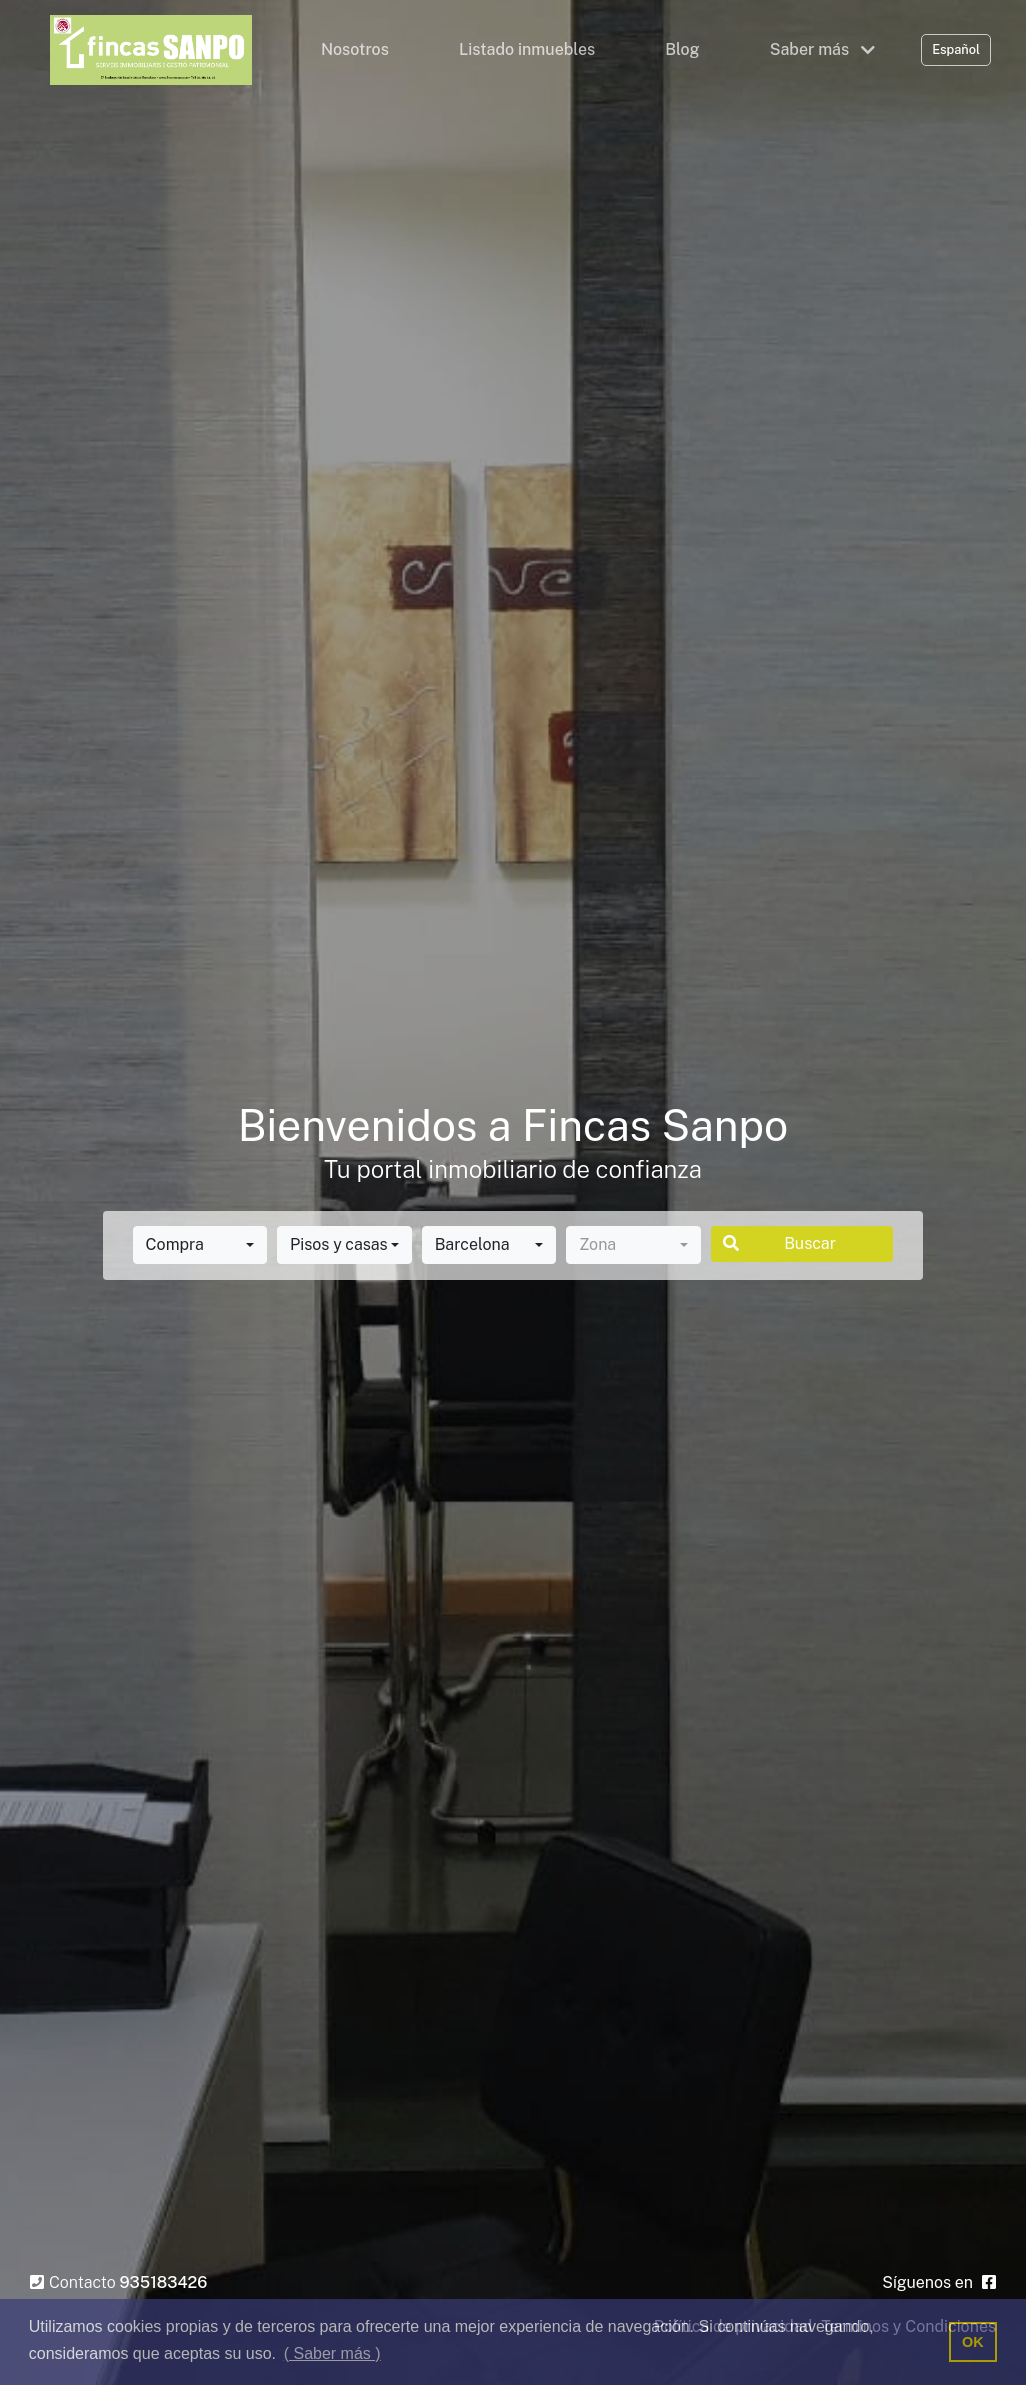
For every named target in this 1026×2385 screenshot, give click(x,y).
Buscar (779, 1243)
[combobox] (200, 1245)
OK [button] (973, 2342)
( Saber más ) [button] (332, 2353)
